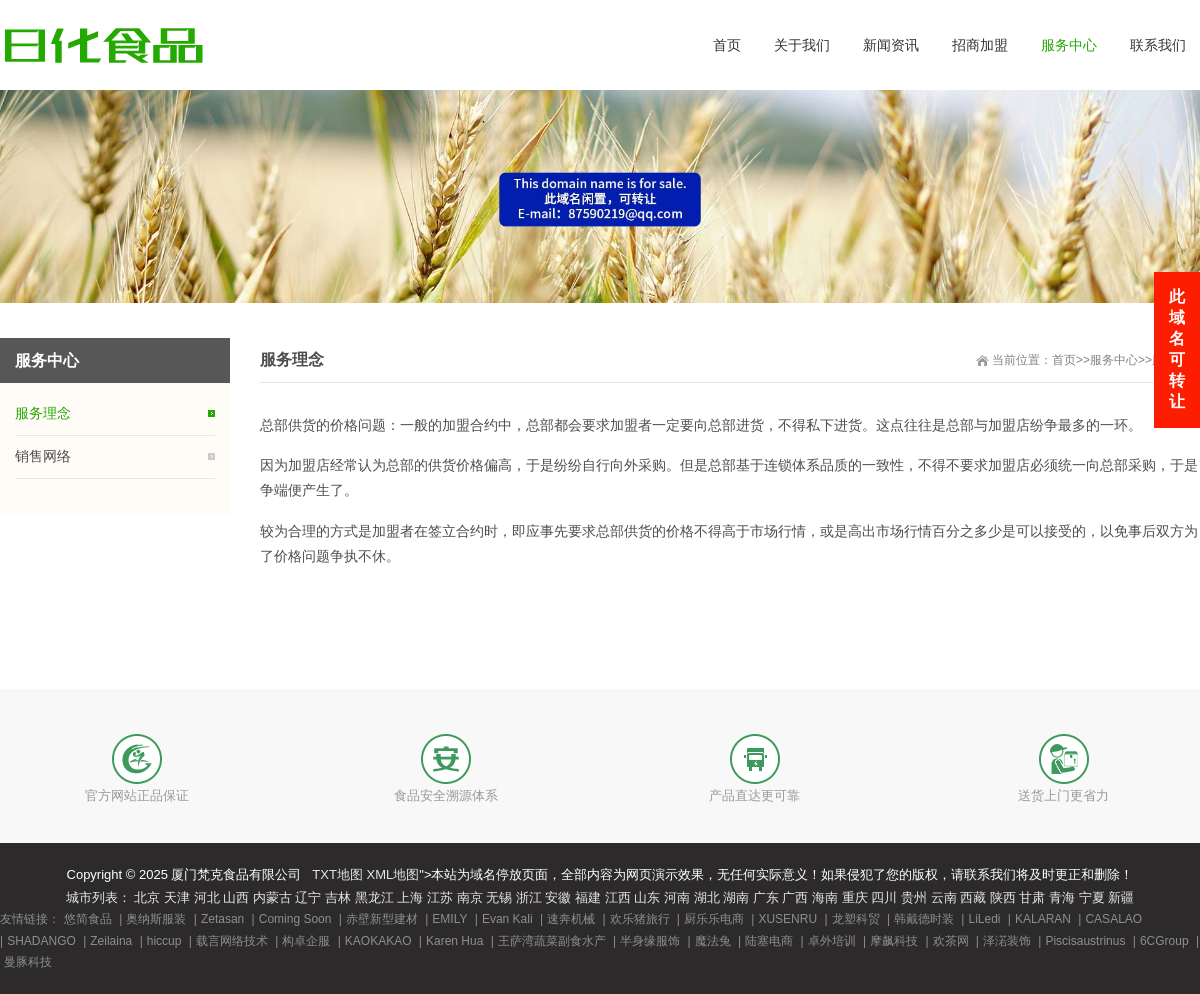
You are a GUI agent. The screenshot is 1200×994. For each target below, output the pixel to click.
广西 (795, 897)
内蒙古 (272, 897)
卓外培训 (832, 941)
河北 (207, 897)
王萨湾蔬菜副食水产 (552, 941)
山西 (236, 897)
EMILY (449, 919)
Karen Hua (454, 941)
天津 (177, 897)
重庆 (855, 897)
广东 (766, 897)
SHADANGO (41, 941)
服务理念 (43, 413)
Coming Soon (295, 919)
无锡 (499, 897)
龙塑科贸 (856, 919)
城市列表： (98, 897)
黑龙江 (374, 897)
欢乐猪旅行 (640, 919)
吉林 (338, 897)
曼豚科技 (28, 962)
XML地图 (393, 874)
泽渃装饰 (1007, 941)
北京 (147, 897)
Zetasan (222, 919)
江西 (618, 897)
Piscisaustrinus (1085, 941)
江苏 (440, 897)
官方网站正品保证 (137, 795)
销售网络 (43, 456)
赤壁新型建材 (382, 919)
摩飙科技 (894, 941)
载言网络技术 (232, 941)
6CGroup (1164, 941)
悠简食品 (88, 919)
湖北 (707, 897)
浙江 (529, 897)
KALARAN (1043, 919)
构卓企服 (306, 941)
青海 (1062, 897)
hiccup (164, 941)
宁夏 (1092, 897)
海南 (825, 897)
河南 (677, 897)
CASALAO (1113, 919)
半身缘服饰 (650, 941)
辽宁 (308, 897)
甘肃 (1032, 897)
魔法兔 (713, 941)
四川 (884, 897)
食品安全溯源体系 (446, 795)
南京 (470, 897)
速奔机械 (571, 919)
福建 (588, 897)
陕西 (1003, 897)
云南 (944, 897)
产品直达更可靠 (754, 795)
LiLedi (984, 919)
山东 (647, 897)
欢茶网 (951, 941)
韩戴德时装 (924, 919)
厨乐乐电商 (714, 919)
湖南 (736, 897)
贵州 (914, 897)
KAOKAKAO (378, 941)
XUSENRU (787, 919)
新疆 (1121, 897)
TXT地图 (337, 874)
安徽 (558, 897)
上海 (410, 897)
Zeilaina (111, 941)
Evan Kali (507, 919)
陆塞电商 (769, 941)
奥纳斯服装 (156, 919)
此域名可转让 (1177, 349)
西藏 (973, 897)
